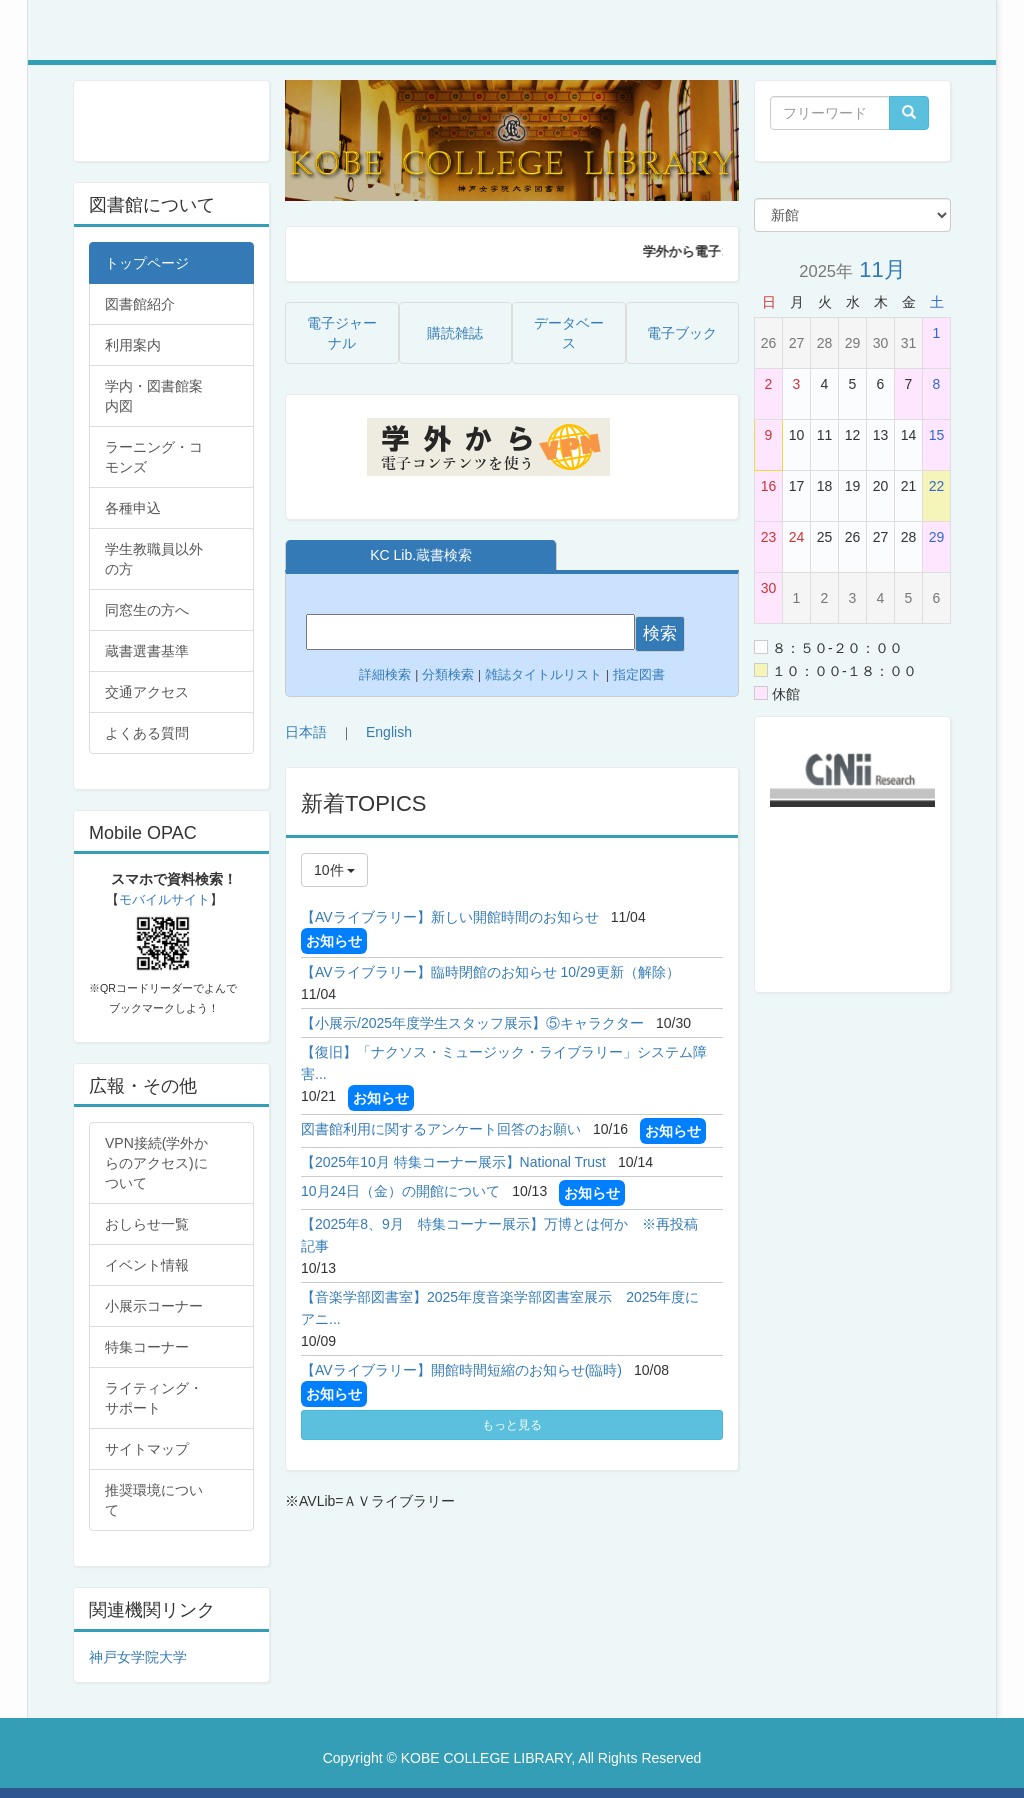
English (389, 732)
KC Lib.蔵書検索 (421, 555)
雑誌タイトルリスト (541, 674)
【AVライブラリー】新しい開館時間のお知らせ (450, 917)
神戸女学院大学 (138, 1657)
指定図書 (639, 674)
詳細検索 (385, 674)
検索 (660, 633)
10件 (334, 870)
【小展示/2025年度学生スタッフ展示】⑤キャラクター (472, 1023)
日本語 (306, 732)
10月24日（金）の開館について (400, 1191)
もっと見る (512, 1425)
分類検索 (448, 674)
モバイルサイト (164, 899)
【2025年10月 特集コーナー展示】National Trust (453, 1162)
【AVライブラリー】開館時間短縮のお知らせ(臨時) (461, 1370)
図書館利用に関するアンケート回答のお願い (441, 1129)
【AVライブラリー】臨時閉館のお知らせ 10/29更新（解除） (490, 972)
